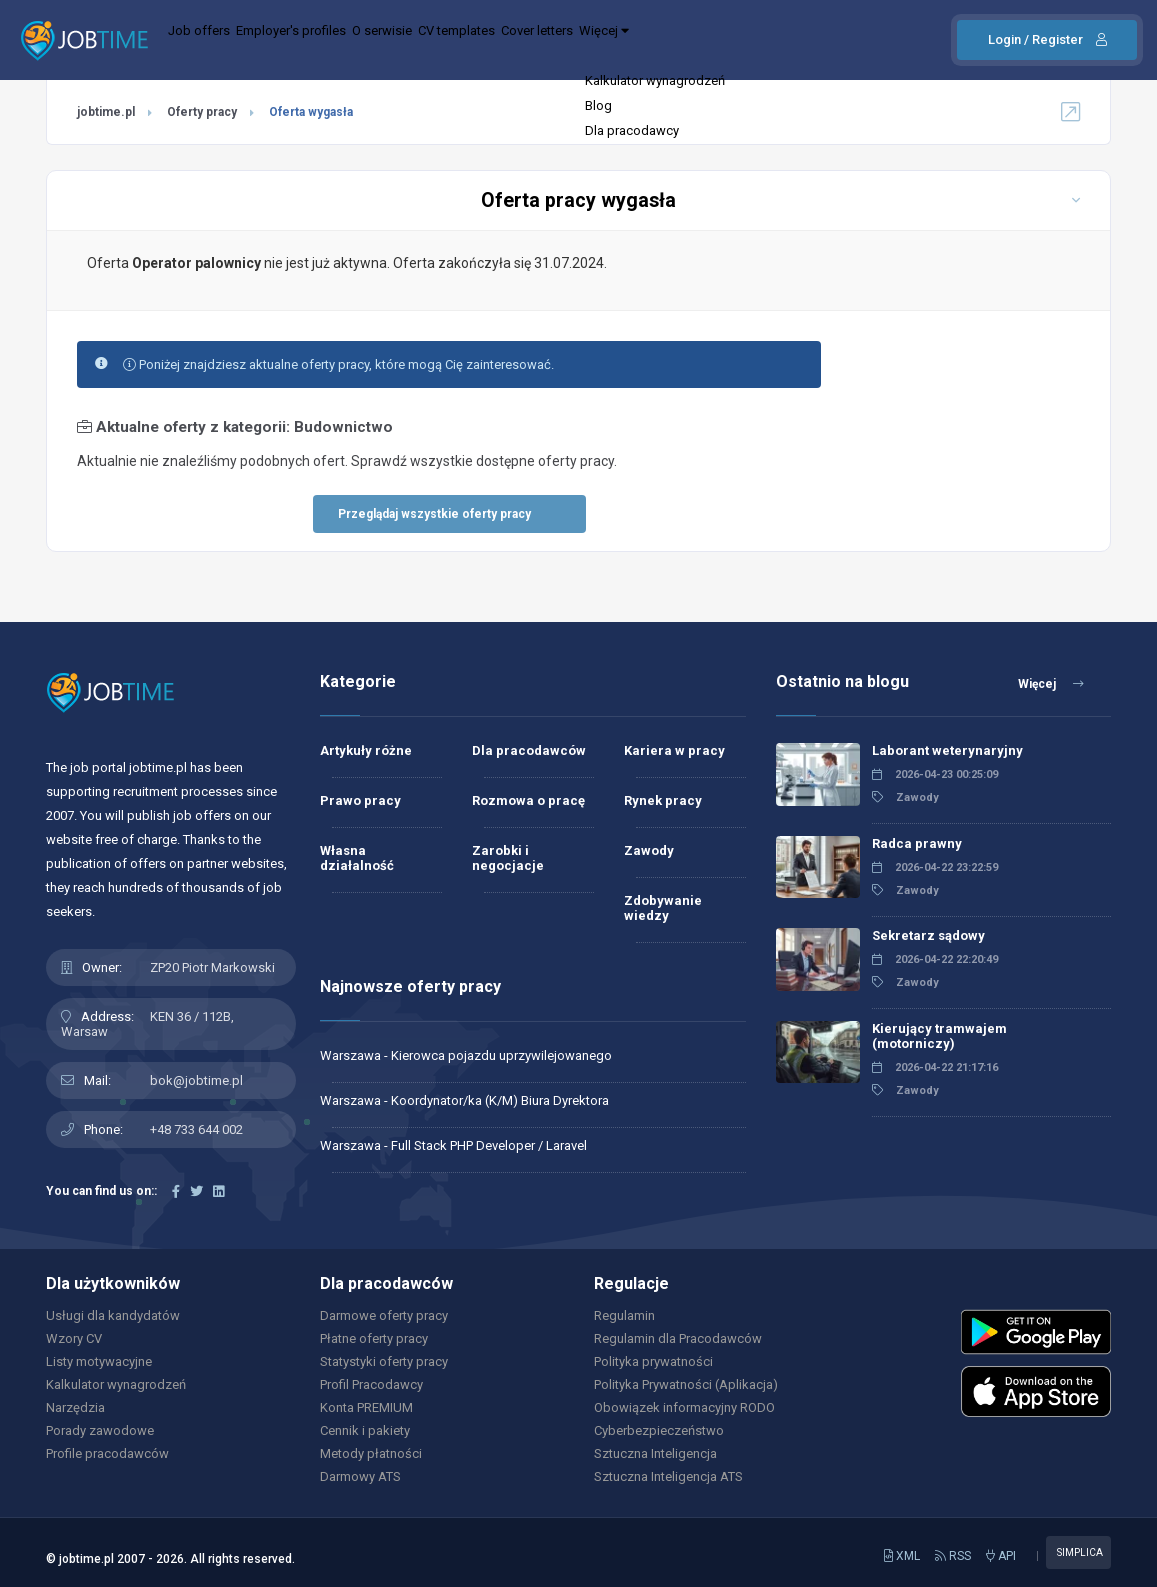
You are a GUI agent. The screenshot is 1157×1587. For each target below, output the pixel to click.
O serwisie (450, 40)
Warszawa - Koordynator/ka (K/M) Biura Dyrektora (464, 1100)
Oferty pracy (202, 112)
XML (902, 1556)
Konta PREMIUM (366, 1407)
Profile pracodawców (107, 1453)
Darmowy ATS (360, 1476)
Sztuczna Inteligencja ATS (668, 1476)
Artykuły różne (366, 750)
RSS (953, 1556)
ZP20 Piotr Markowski (212, 967)
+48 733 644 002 (196, 1129)
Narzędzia (75, 1407)
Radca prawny (917, 843)
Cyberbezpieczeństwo (659, 1430)
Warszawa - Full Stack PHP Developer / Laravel (453, 1145)
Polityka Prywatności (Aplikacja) (686, 1384)
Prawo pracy (360, 800)
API (1001, 1556)
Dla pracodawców (529, 750)
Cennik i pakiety (365, 1430)
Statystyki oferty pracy (384, 1361)
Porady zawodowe (100, 1430)
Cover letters (660, 40)
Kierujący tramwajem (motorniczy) (939, 1036)
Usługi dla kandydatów (113, 1315)
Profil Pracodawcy (371, 1384)
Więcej (756, 40)
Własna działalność (357, 858)
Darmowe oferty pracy (384, 1315)
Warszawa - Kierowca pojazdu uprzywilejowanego (466, 1055)
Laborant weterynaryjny (947, 750)
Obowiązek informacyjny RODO (684, 1407)
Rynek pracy (663, 800)
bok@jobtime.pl (196, 1080)
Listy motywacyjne (99, 1361)
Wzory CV (74, 1338)
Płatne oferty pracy (374, 1338)
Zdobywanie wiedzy (663, 908)
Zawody (649, 850)
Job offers (211, 40)
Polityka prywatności (653, 1361)
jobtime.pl (106, 112)
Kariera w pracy (674, 750)
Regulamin (624, 1315)
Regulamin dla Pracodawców (678, 1338)
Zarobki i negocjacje (508, 858)
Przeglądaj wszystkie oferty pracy (434, 514)
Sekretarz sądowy (928, 935)
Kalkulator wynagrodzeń (116, 1384)
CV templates (551, 40)
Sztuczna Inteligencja (655, 1453)
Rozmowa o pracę (528, 800)
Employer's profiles (330, 40)
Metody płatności (371, 1453)
